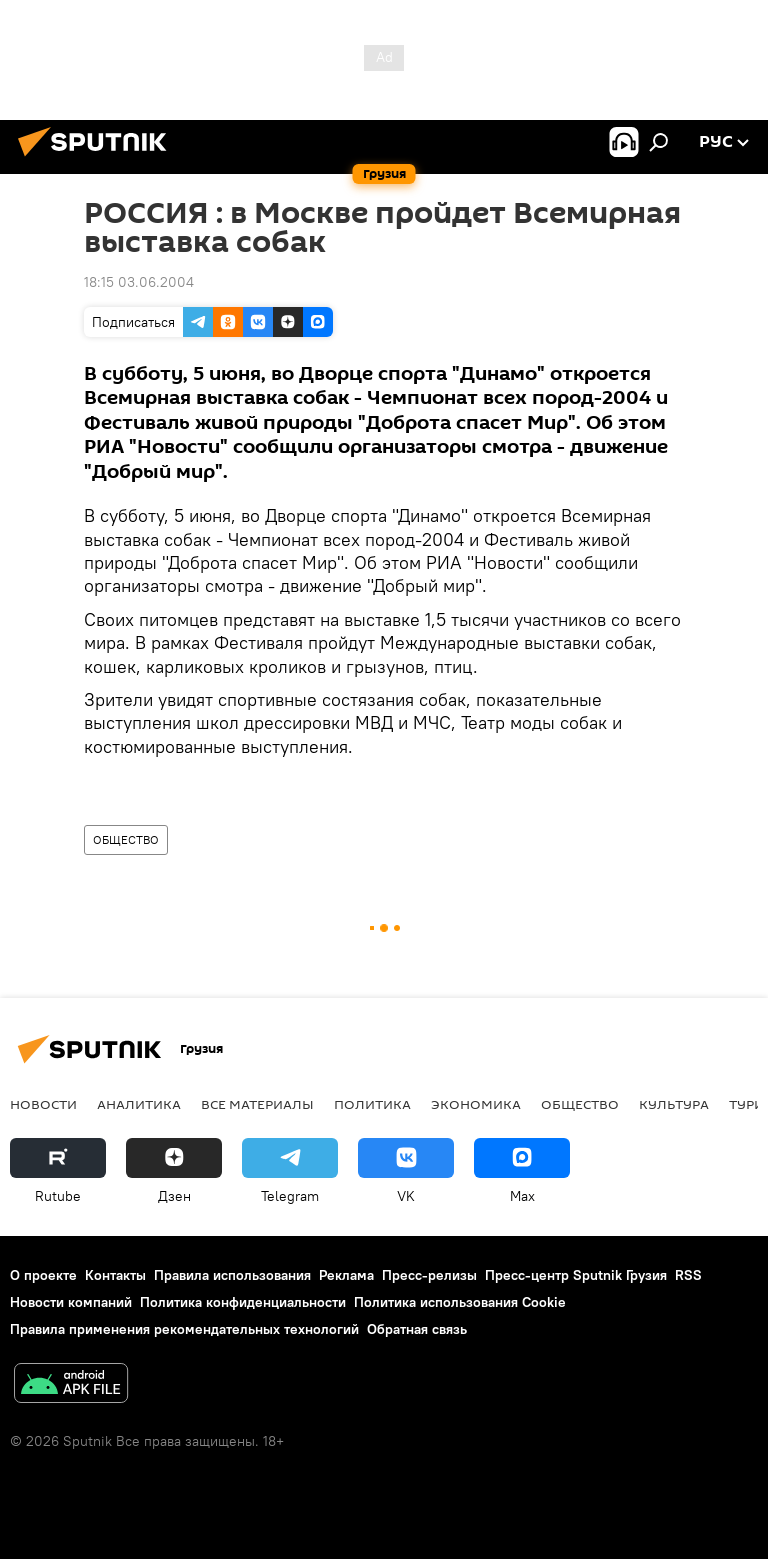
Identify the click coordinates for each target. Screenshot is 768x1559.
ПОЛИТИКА (372, 1104)
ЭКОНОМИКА (476, 1104)
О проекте (43, 1275)
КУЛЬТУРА (674, 1104)
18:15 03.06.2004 (139, 282)
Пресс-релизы (429, 1275)
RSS (688, 1275)
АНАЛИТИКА (139, 1104)
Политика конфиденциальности (243, 1302)
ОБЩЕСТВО (126, 839)
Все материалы (257, 1104)
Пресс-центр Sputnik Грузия (576, 1275)
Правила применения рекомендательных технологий (184, 1329)
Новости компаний (71, 1302)
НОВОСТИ (43, 1104)
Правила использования (232, 1275)
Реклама (346, 1275)
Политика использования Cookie (460, 1302)
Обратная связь (417, 1329)
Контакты (115, 1275)
